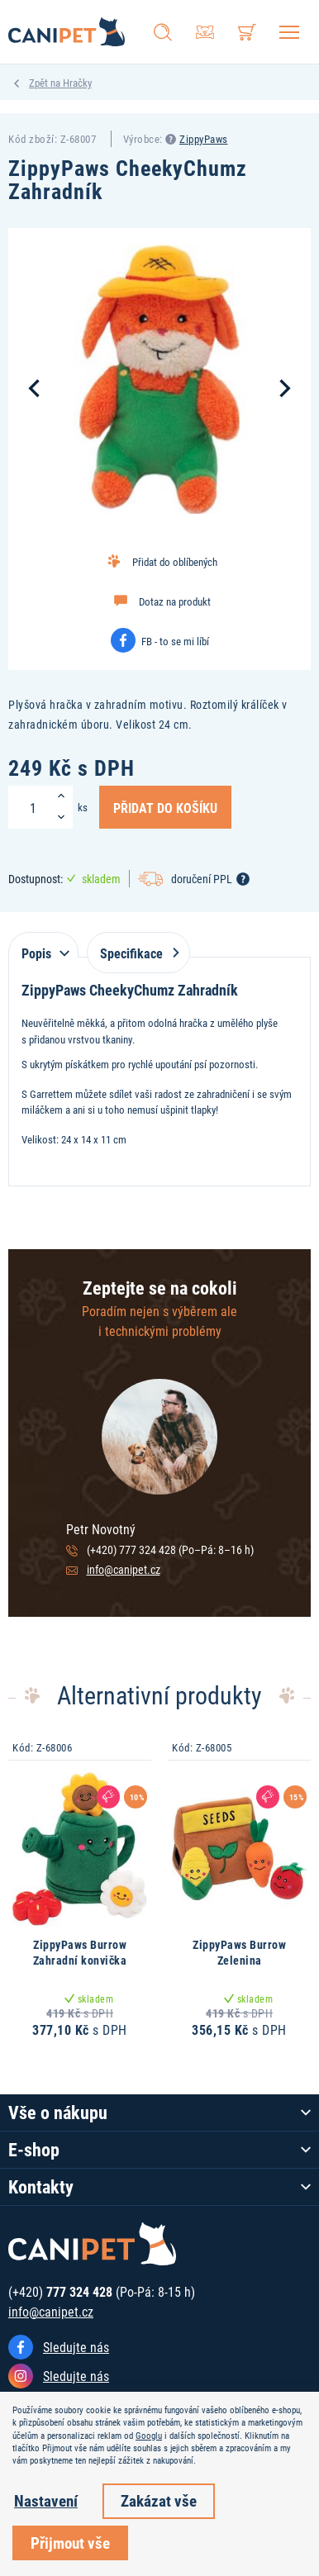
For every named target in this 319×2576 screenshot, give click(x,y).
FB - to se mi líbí (175, 641)
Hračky (77, 82)
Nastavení (46, 2500)
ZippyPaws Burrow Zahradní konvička (80, 1953)
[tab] (43, 945)
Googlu (149, 2435)
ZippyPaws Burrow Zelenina (239, 1953)
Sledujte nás (76, 2346)
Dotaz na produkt (175, 601)
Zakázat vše (159, 2500)
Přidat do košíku (165, 807)
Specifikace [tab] (136, 953)
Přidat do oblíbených (174, 561)
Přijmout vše (70, 2542)
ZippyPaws (203, 138)
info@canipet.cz (123, 1569)
